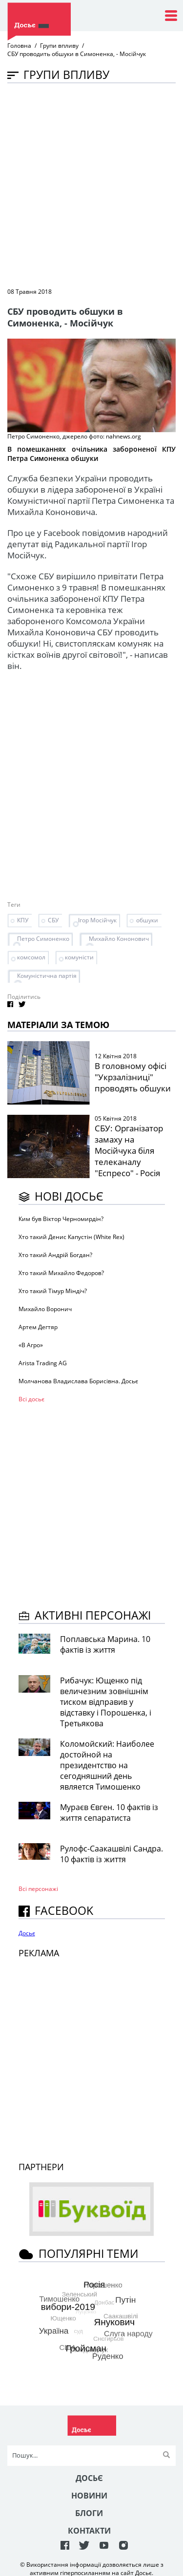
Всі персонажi (38, 1889)
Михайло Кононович (119, 939)
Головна (19, 45)
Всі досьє (31, 1399)
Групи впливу (59, 45)
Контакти (89, 2530)
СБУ (53, 920)
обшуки (147, 920)
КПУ (22, 920)
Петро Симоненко (43, 939)
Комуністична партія (47, 976)
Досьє (27, 1933)
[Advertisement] (91, 184)
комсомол (31, 957)
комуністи (79, 957)
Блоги (89, 2513)
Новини (89, 2495)
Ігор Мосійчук (97, 920)
